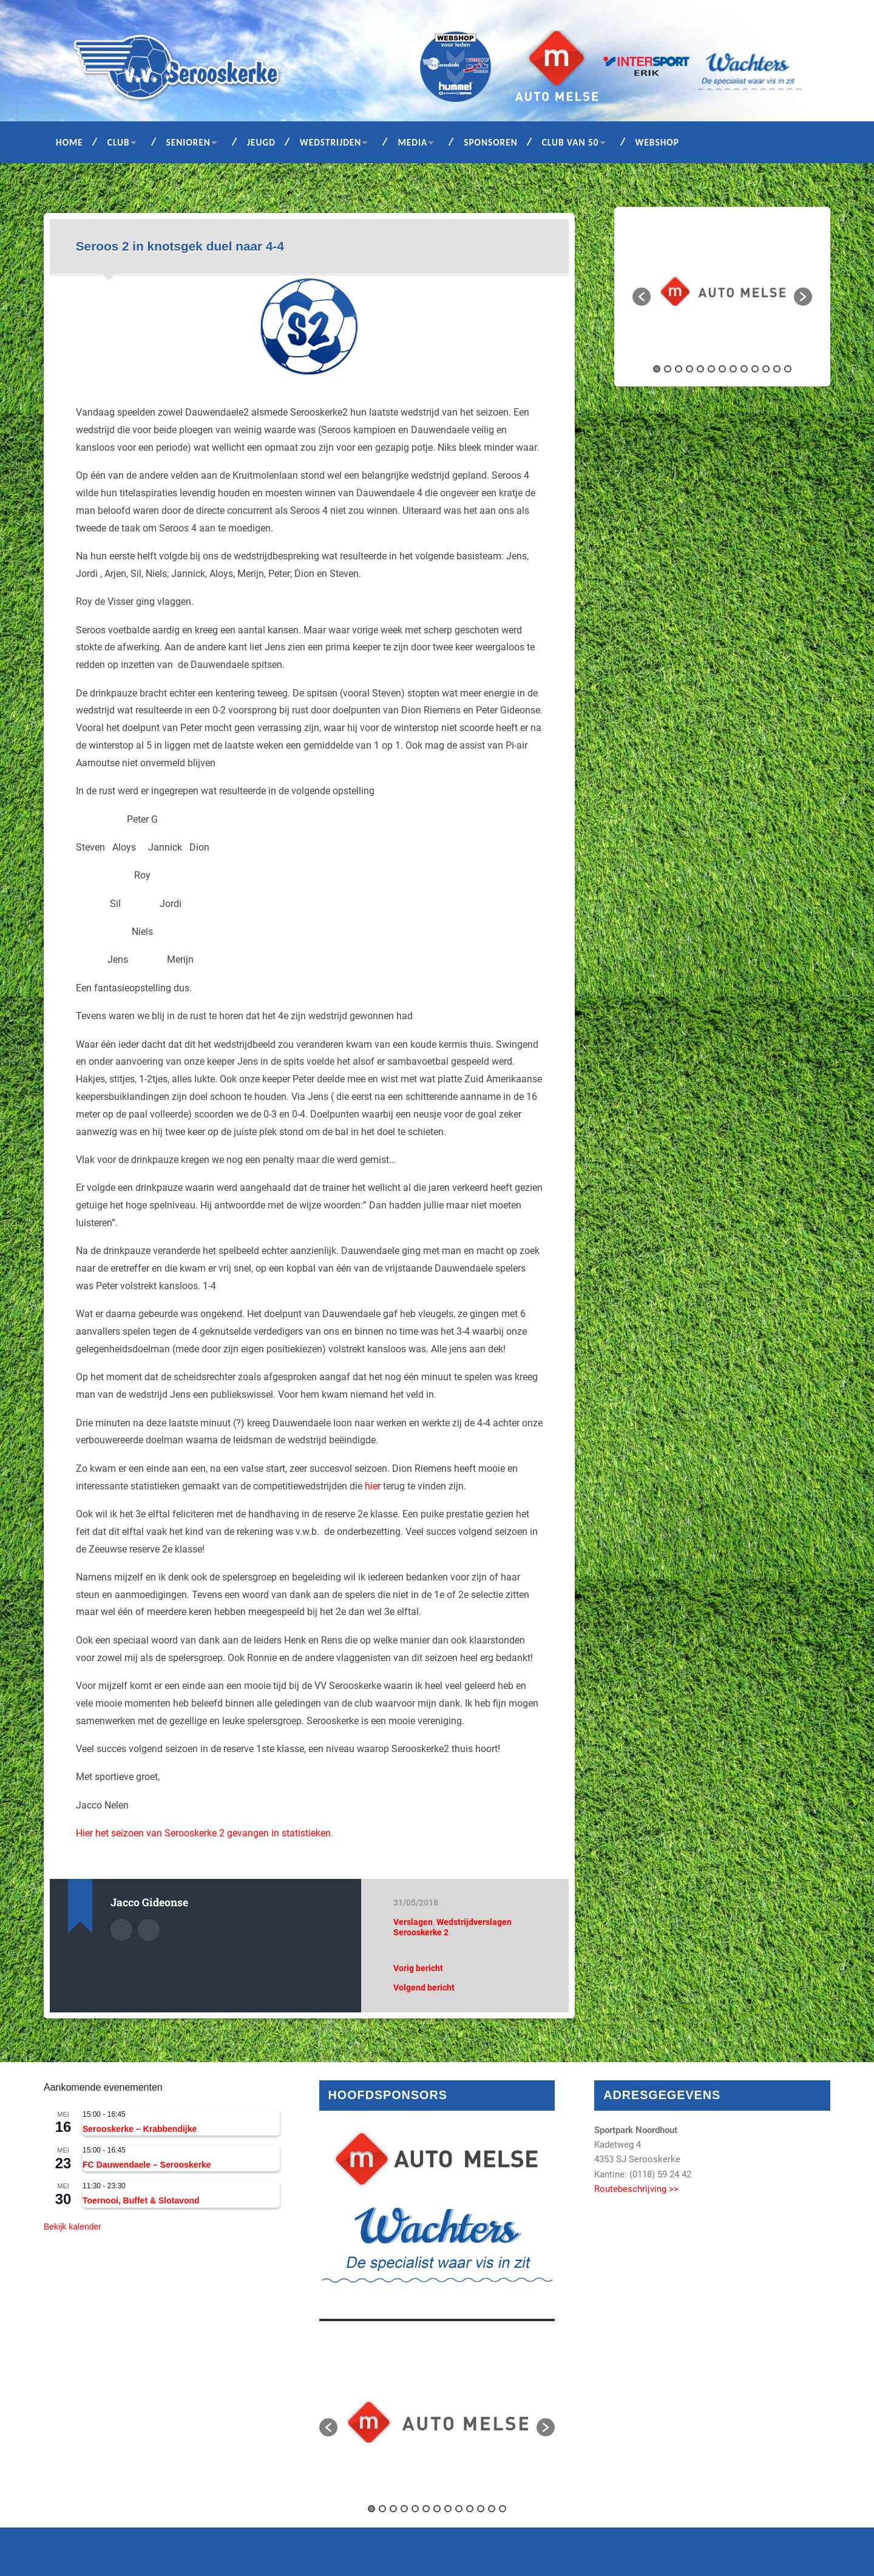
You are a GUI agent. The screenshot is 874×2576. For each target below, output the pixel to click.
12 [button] (777, 369)
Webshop (657, 142)
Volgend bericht (424, 1987)
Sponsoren (491, 142)
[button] (641, 297)
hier (373, 1486)
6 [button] (711, 369)
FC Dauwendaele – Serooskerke (147, 2165)
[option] (722, 291)
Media (412, 142)
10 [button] (755, 369)
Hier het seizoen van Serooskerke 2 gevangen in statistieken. (204, 1833)
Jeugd (261, 142)
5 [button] (700, 369)
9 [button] (744, 369)
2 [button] (667, 369)
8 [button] (733, 369)
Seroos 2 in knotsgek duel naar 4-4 (180, 246)
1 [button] (656, 369)
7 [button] (722, 369)
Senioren (188, 142)
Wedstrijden (331, 142)
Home (69, 142)
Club (118, 142)
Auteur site (149, 1930)
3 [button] (678, 369)
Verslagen (413, 1922)
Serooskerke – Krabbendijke (140, 2129)
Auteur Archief (121, 1930)
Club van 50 (570, 142)
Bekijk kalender (72, 2226)
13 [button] (787, 369)
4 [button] (689, 369)
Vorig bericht (418, 1968)
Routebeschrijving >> (636, 2188)
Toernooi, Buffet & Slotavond (141, 2200)
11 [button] (766, 369)
